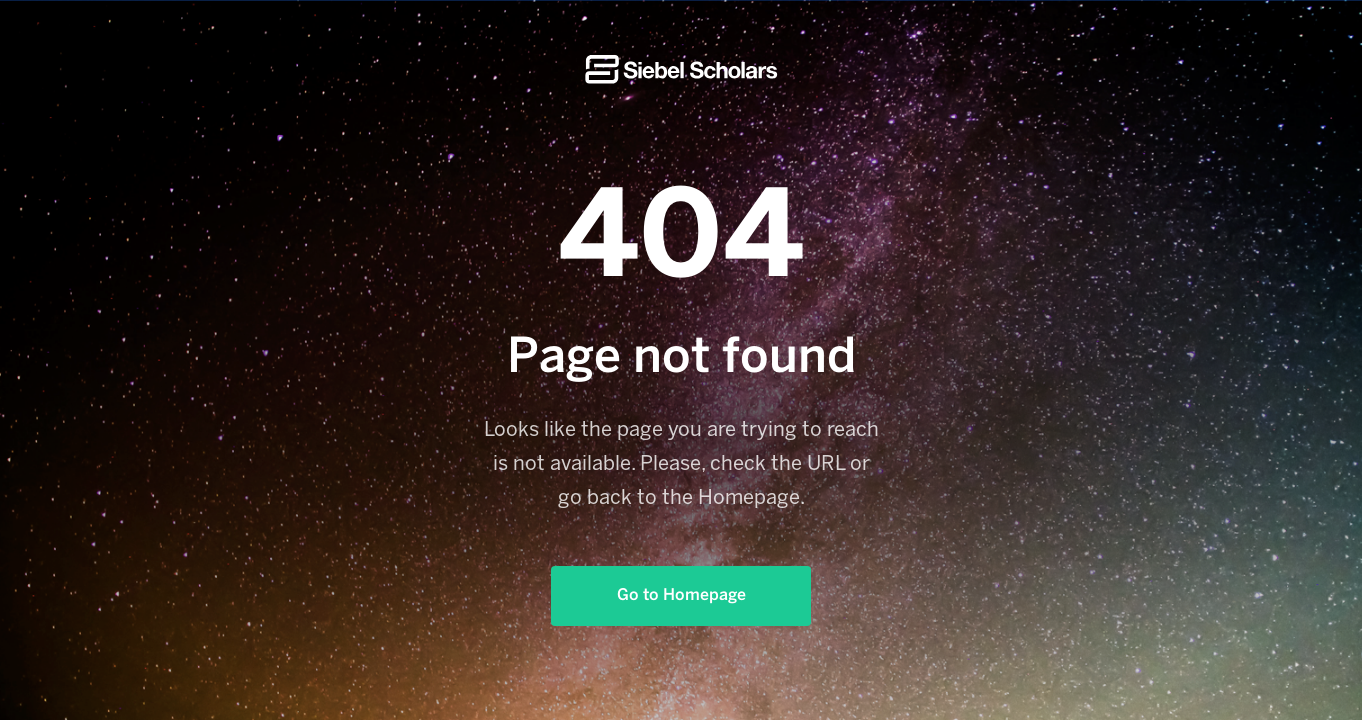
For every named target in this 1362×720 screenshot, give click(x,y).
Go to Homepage (681, 595)
